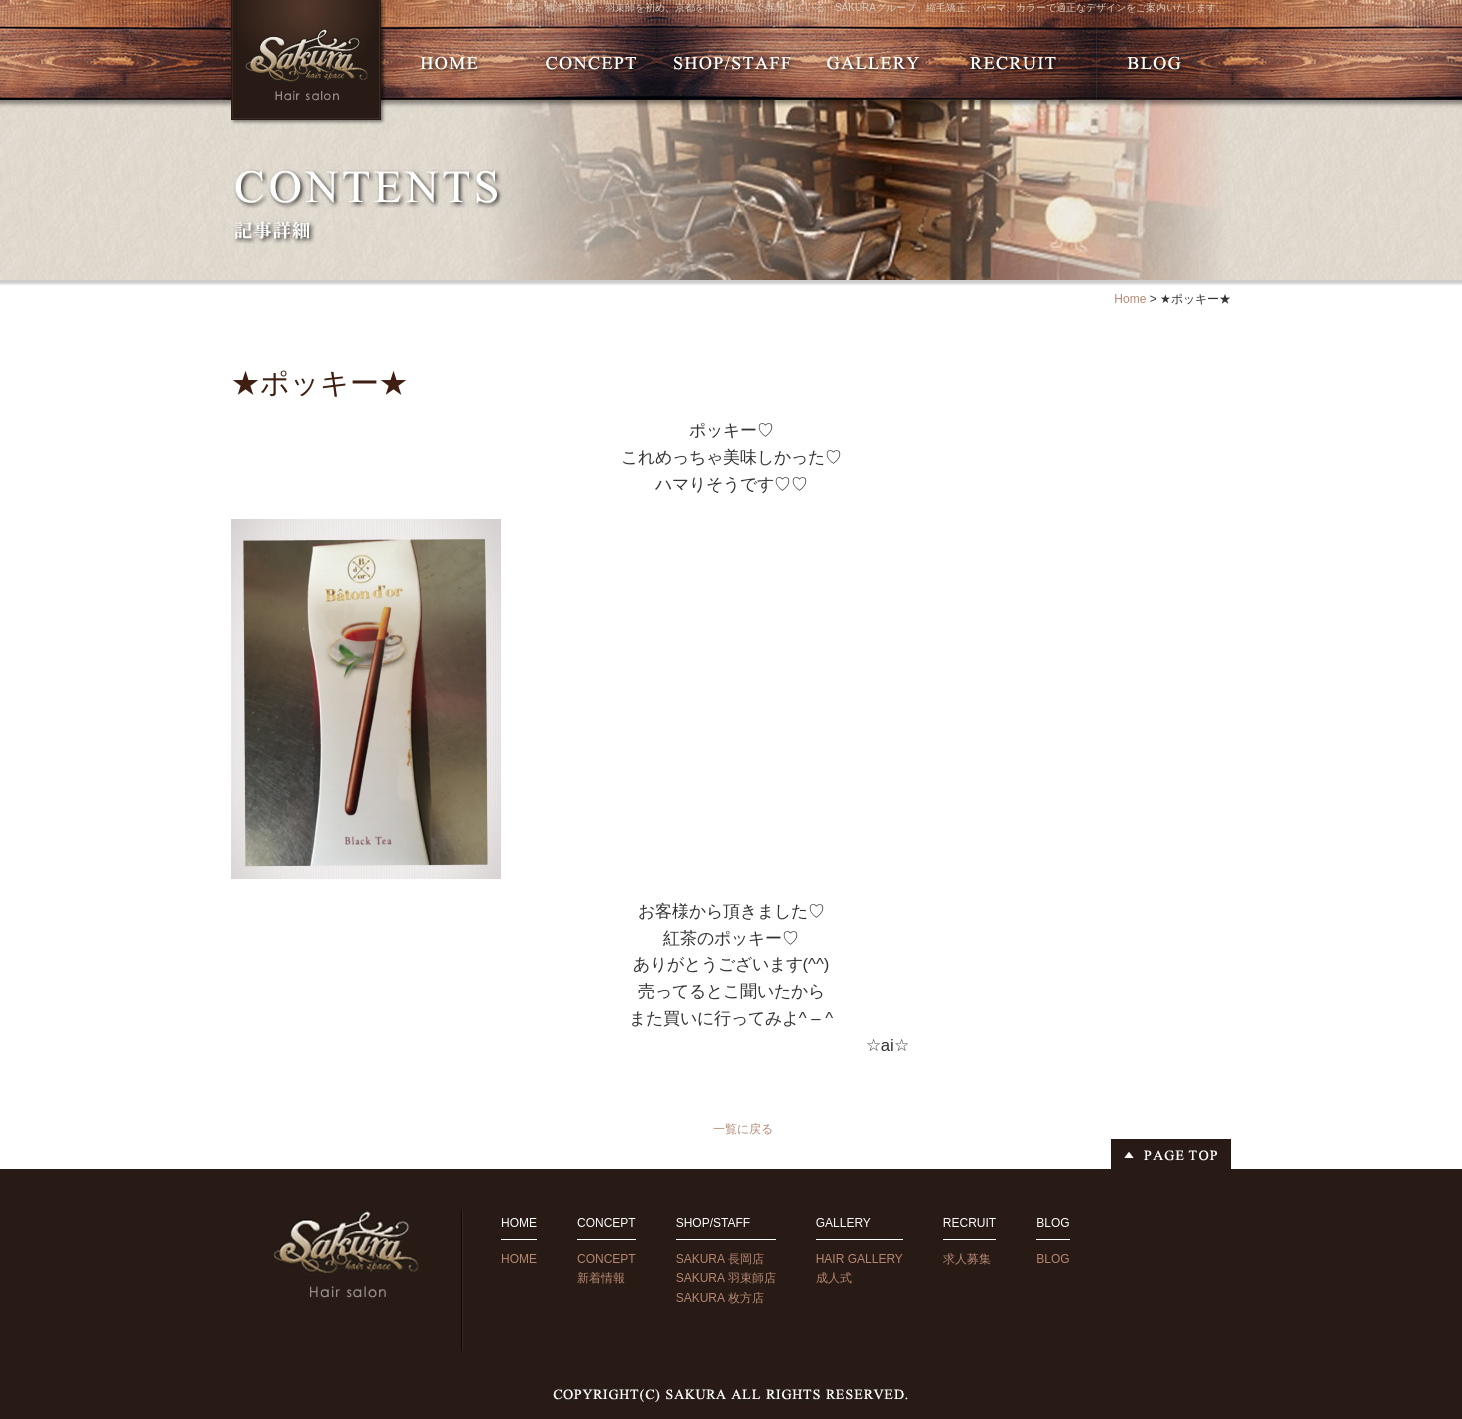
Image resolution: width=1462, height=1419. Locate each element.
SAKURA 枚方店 (720, 1298)
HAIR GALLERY (859, 1259)
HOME (519, 1259)
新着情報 (601, 1278)
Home (1130, 299)
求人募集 (967, 1259)
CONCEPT (606, 1259)
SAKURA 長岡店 (720, 1259)
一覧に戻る (743, 1129)
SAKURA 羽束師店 (726, 1278)
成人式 (834, 1278)
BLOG (1052, 1259)
